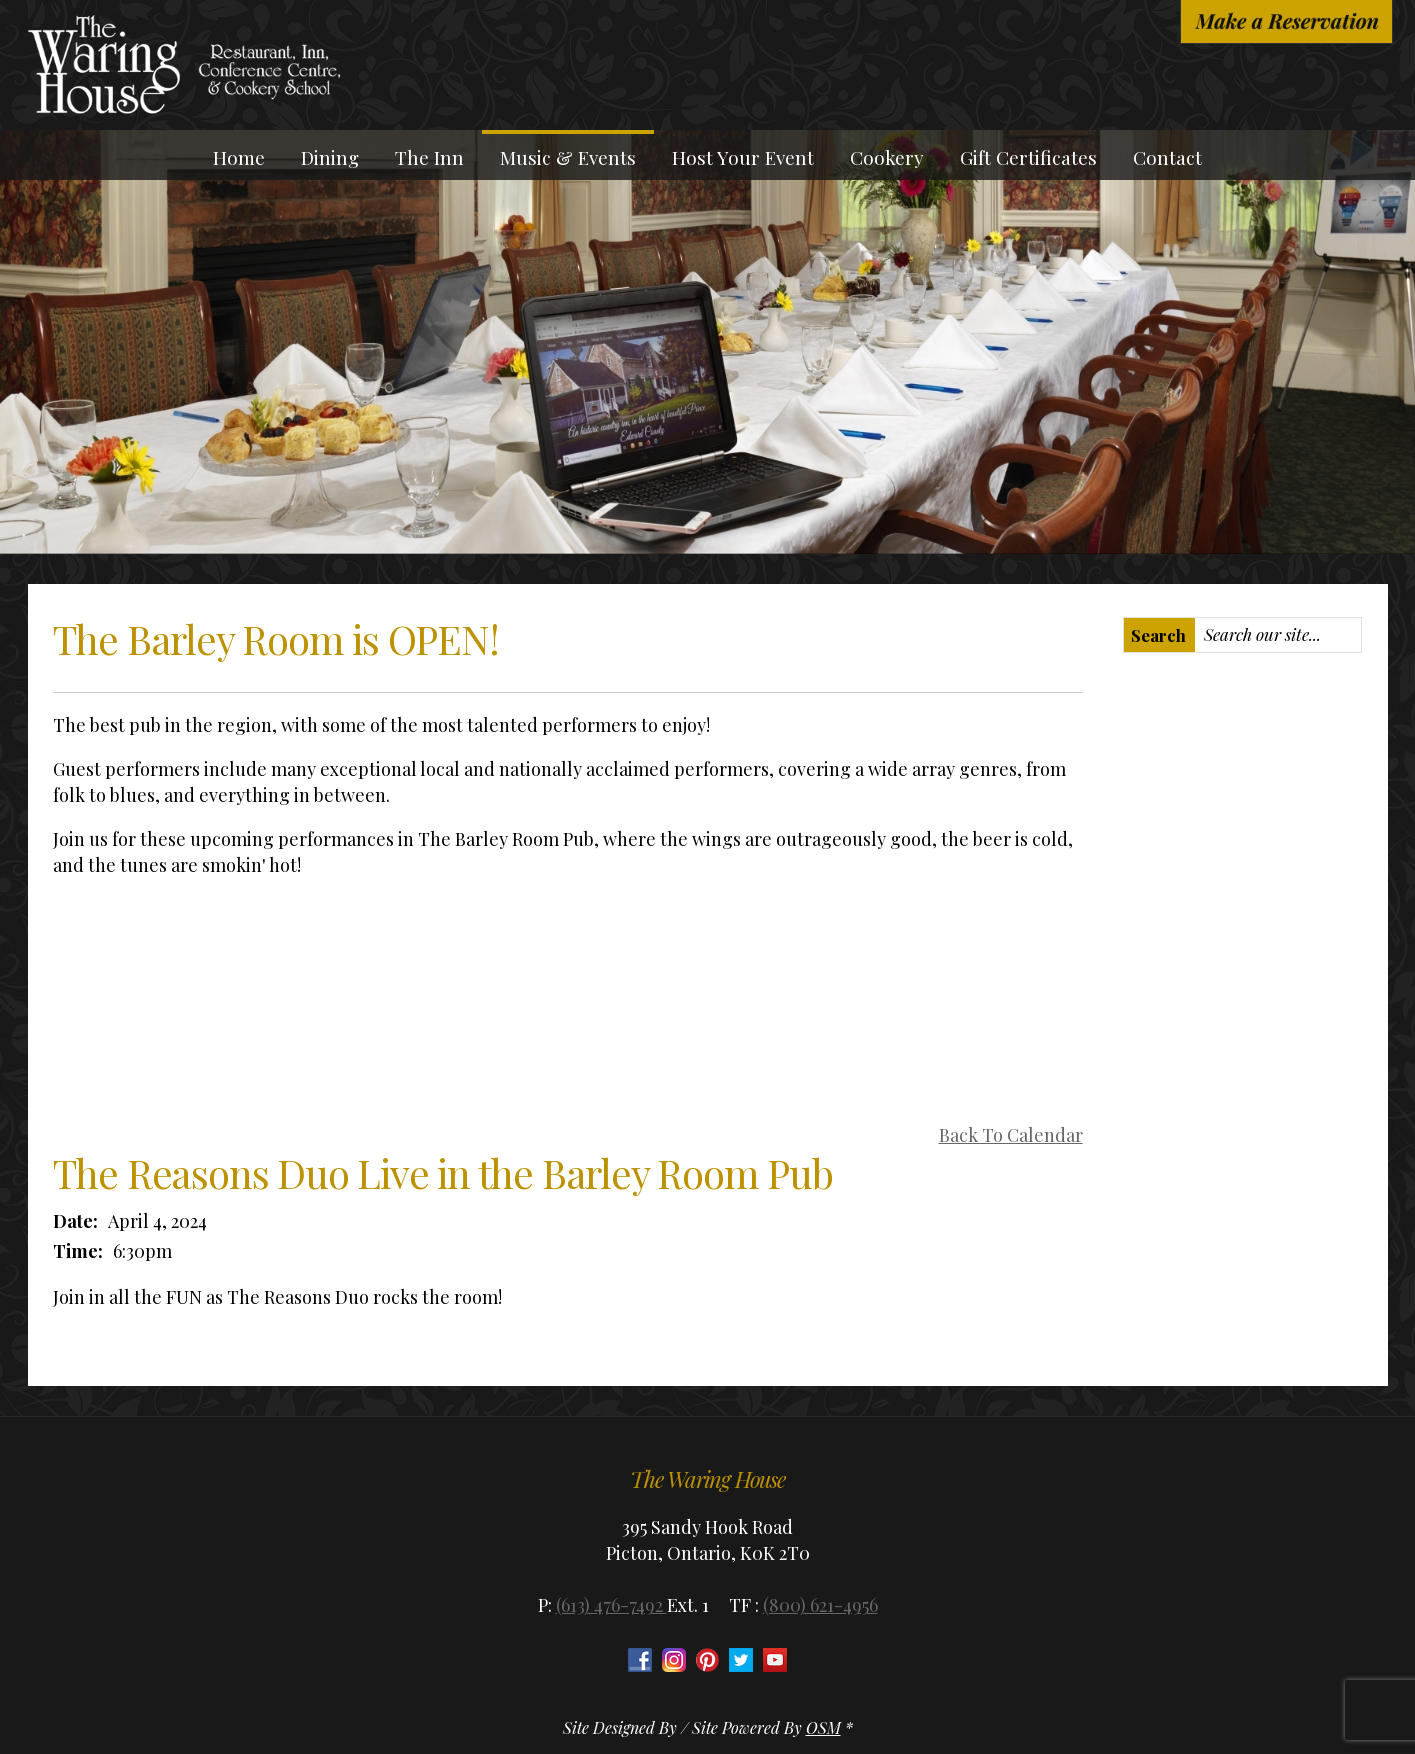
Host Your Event (743, 157)
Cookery (887, 157)
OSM (823, 1727)
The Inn (429, 157)
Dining (330, 157)
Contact (1167, 157)
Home (239, 157)
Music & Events (568, 157)
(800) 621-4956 (820, 1605)
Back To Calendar (1011, 1135)
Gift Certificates (1028, 157)
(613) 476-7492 (611, 1605)
